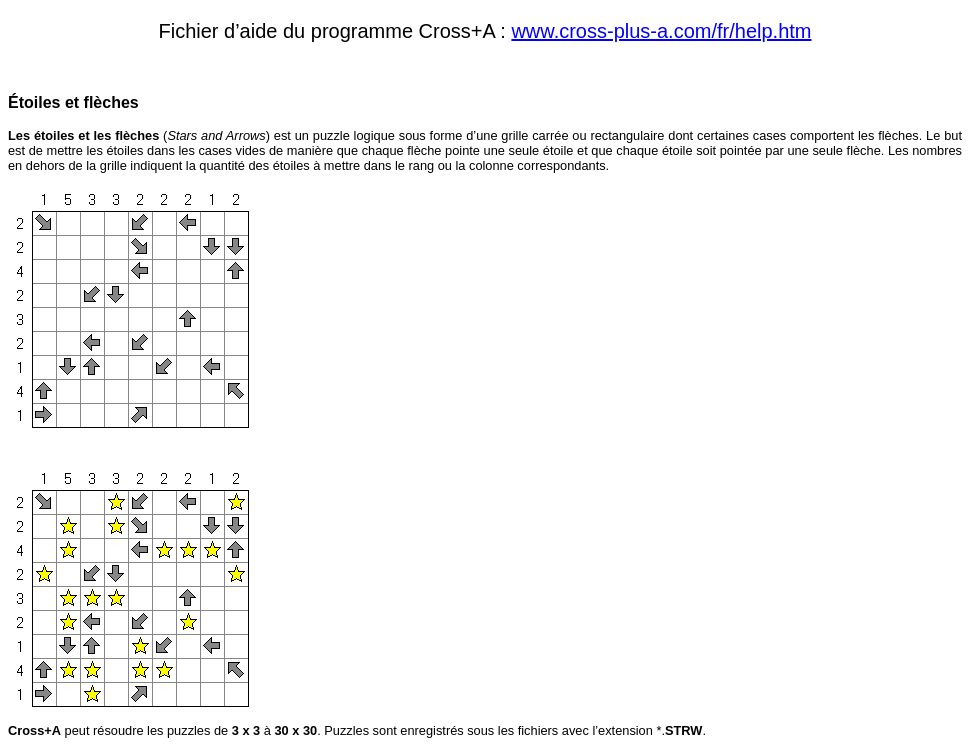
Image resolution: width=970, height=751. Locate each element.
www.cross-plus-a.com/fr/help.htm (661, 31)
